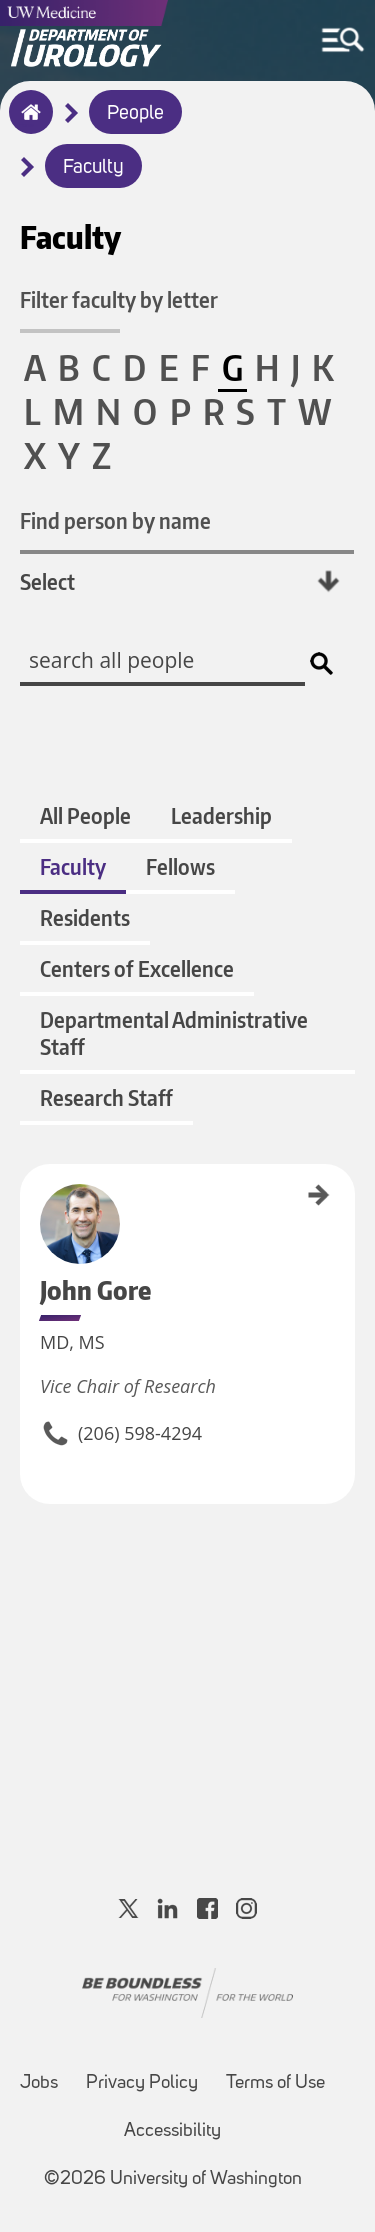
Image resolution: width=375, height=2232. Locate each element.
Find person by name (115, 520)
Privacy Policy (142, 2083)
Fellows (180, 866)
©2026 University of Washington (173, 2179)
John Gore (27, 1187)
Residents (85, 917)
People (135, 114)
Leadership (221, 815)
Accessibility (172, 2131)
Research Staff (106, 1097)
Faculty (93, 168)
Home (26, 125)
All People (85, 815)
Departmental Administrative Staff (174, 1033)
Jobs (39, 2083)
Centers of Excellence (137, 968)
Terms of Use (275, 2083)
